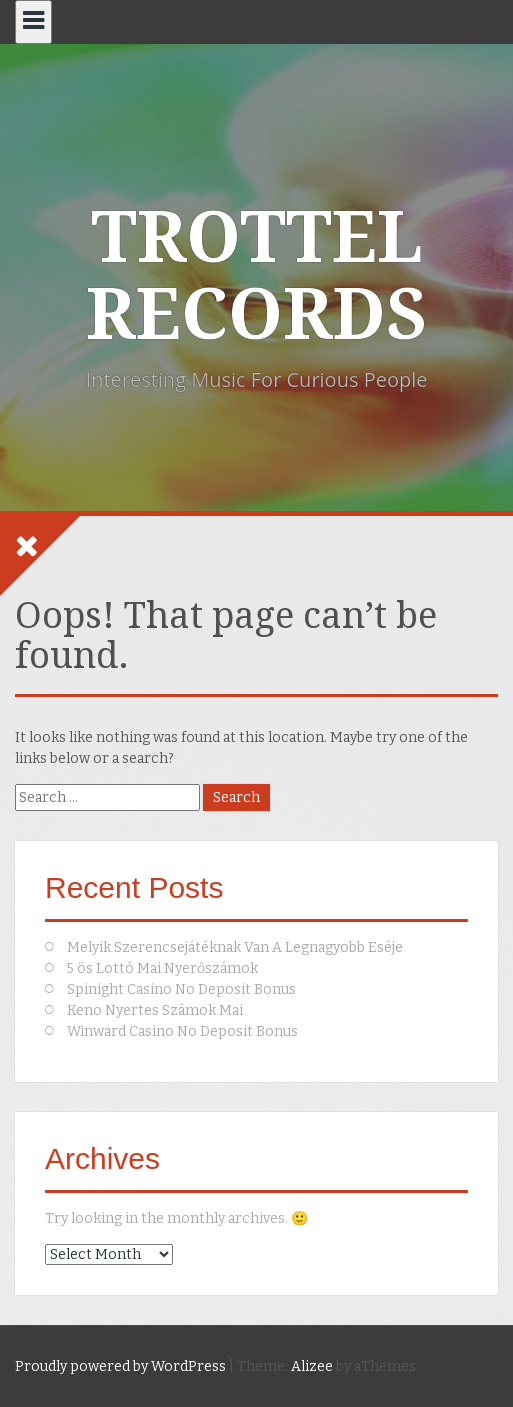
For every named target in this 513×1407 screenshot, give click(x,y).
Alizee (312, 1366)
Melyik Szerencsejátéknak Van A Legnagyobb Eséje (235, 947)
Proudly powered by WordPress (120, 1366)
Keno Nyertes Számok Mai (155, 1010)
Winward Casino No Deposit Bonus (182, 1031)
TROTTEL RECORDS (256, 276)
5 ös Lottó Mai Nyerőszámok (162, 968)
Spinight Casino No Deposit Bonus (181, 989)
